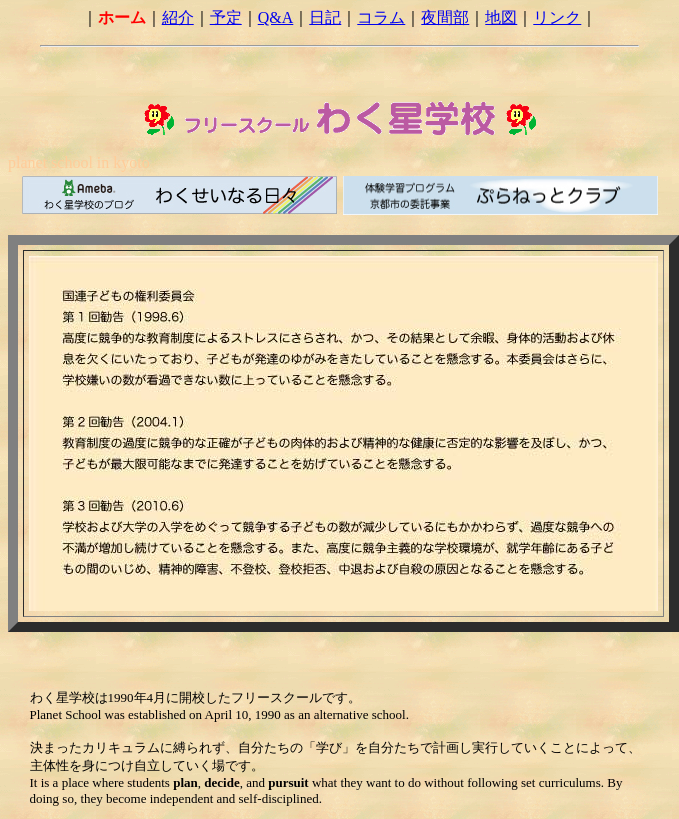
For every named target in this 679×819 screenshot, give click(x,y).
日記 (325, 17)
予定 (226, 17)
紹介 (178, 17)
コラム (381, 17)
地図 (501, 17)
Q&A (276, 17)
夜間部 (445, 17)
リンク (557, 17)
